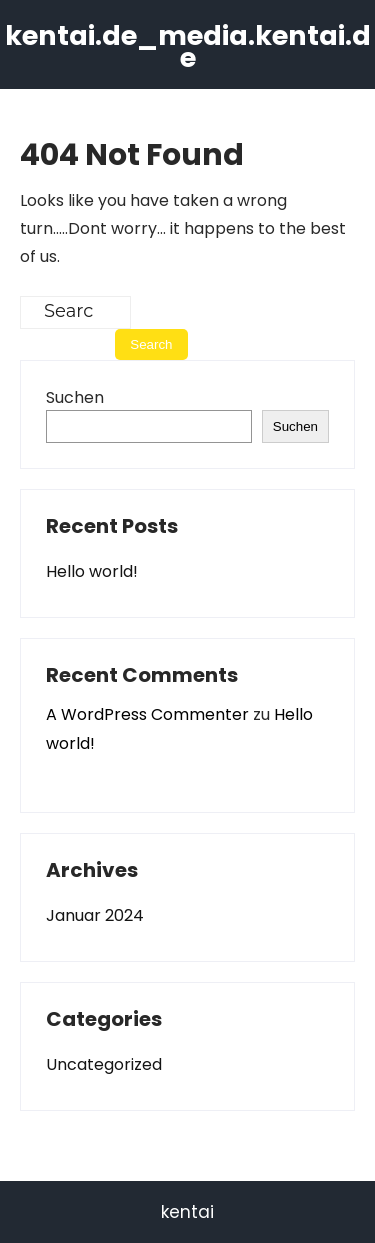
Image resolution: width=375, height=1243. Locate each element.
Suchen (75, 397)
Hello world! (92, 571)
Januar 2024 (95, 915)
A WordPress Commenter (147, 714)
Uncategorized (104, 1064)
